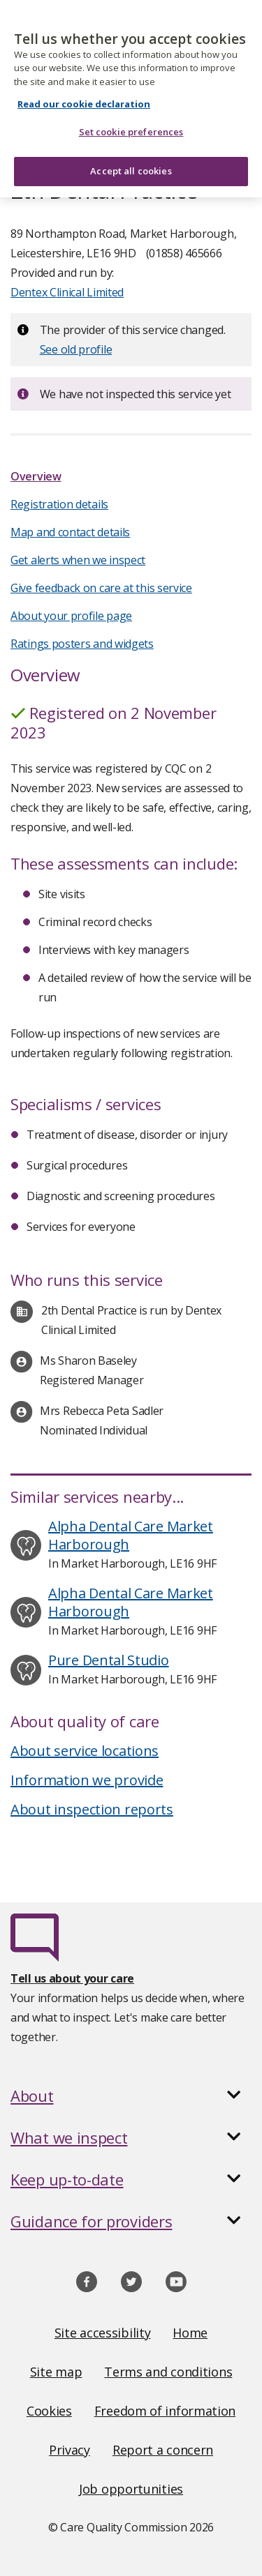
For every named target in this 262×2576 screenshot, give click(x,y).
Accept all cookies (130, 163)
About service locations (84, 1750)
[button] (131, 2095)
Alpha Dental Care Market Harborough (130, 1535)
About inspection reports (91, 1809)
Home (190, 2332)
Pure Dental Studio (108, 1660)
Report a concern (162, 2449)
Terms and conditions (168, 2371)
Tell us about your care (72, 1978)
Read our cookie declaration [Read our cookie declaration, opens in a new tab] (83, 96)
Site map (56, 2371)
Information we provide (86, 1780)
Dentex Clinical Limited (67, 292)
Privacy (69, 2449)
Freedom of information (164, 2410)
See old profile (76, 349)
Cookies (49, 2410)
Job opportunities (131, 2488)
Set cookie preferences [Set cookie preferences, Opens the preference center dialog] (131, 124)
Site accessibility (102, 2332)
